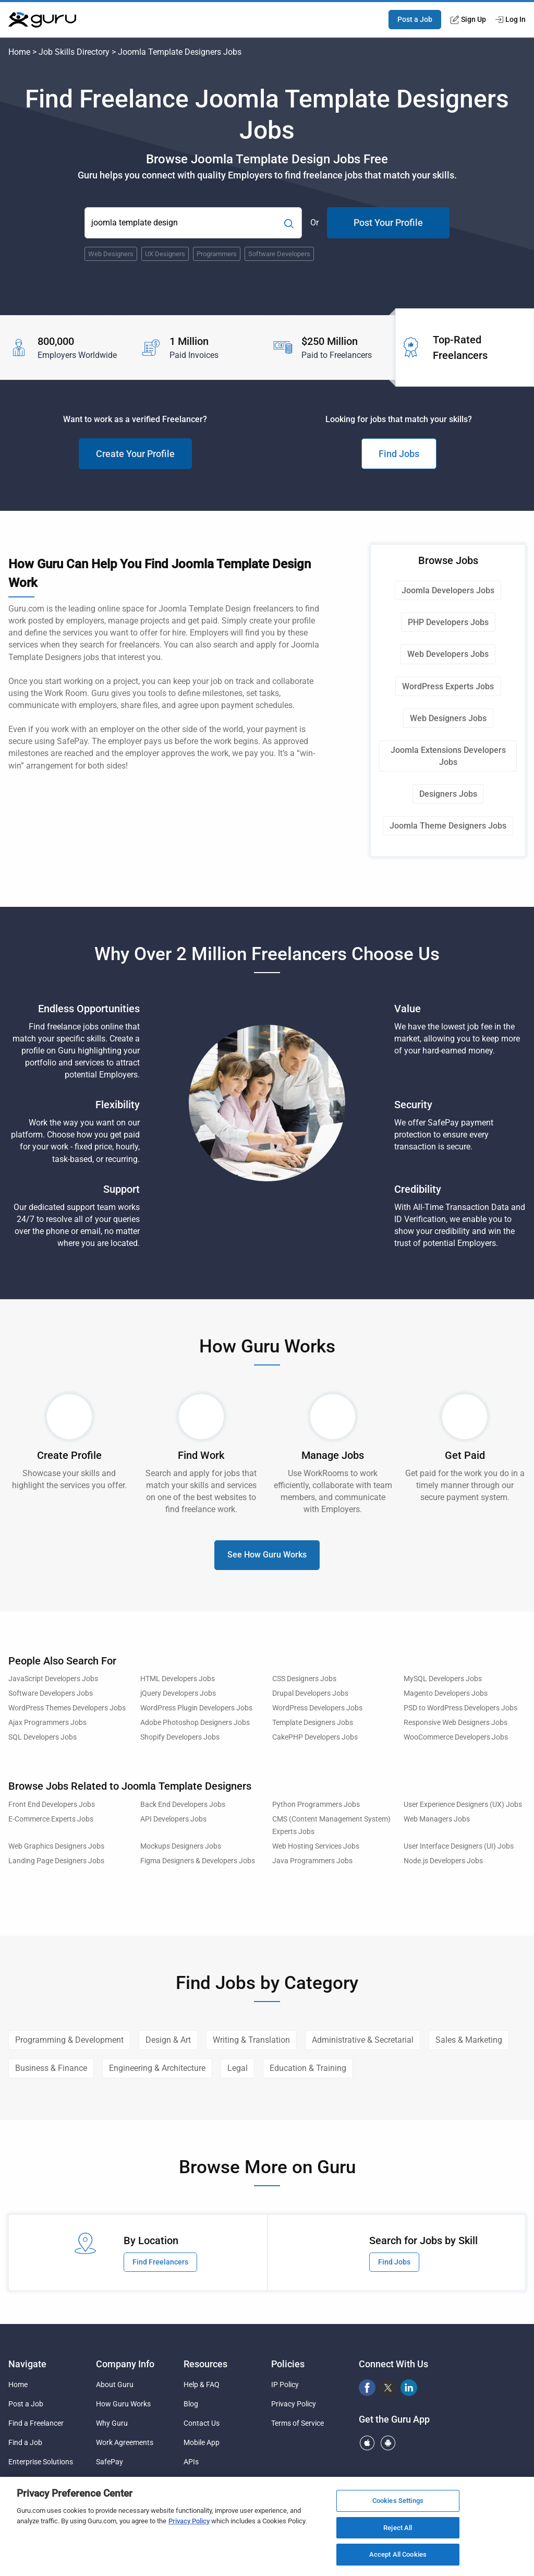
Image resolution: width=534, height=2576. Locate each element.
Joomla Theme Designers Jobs (448, 826)
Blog (191, 2404)
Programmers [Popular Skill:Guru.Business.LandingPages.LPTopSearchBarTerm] (217, 254)
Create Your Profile (135, 453)
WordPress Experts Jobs (448, 686)
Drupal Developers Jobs (310, 1693)
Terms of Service (297, 2423)
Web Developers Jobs (448, 654)
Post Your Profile (388, 222)
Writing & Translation (251, 2040)
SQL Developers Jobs (42, 1737)
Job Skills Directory (74, 52)
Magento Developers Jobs (446, 1693)
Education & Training (308, 2068)
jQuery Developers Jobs (178, 1693)
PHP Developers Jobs (448, 622)
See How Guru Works (267, 1555)
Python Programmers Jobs (316, 1804)
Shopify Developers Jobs (180, 1737)
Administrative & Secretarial (363, 2040)
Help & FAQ (202, 2384)
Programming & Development (69, 2040)
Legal (237, 2068)
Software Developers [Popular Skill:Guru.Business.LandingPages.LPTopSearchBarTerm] (279, 254)
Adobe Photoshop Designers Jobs (195, 1722)
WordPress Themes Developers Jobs (67, 1708)
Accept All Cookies (398, 2554)
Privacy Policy (293, 2404)
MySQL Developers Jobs (443, 1678)
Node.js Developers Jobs (443, 1860)
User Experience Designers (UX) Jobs (463, 1804)
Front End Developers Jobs (51, 1804)
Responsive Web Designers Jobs (455, 1722)
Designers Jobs (448, 794)
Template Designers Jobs (312, 1722)
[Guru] (42, 20)
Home (19, 52)
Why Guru (112, 2423)
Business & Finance (51, 2068)
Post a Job (414, 19)
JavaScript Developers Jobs (53, 1678)
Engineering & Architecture (157, 2068)
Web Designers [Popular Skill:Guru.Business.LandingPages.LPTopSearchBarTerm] (111, 254)
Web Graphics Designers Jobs (56, 1846)
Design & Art (168, 2040)
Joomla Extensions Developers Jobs (448, 756)
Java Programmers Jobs (312, 1860)
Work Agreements (124, 2442)
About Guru (115, 2384)
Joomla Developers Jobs (448, 590)
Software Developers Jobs (50, 1693)
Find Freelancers (160, 2262)
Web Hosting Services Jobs (315, 1846)
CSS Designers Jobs (304, 1678)
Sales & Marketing (468, 2040)
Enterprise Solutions (40, 2462)
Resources (205, 2363)
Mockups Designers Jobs (180, 1846)
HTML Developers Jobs (177, 1678)
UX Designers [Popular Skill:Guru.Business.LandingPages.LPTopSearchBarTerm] (165, 254)
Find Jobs (399, 453)
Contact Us (202, 2423)
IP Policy (285, 2384)
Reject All (397, 2528)
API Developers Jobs (173, 1819)
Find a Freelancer (36, 2423)
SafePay (109, 2462)
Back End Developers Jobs (182, 1804)
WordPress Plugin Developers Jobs (196, 1708)
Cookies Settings (397, 2501)
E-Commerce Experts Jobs (50, 1819)
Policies (288, 2363)
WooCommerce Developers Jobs (456, 1737)
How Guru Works (123, 2404)
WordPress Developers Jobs (317, 1708)
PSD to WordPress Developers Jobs (460, 1708)
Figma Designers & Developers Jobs (197, 1860)
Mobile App (202, 2442)
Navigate (27, 2363)
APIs (191, 2462)
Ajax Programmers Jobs (47, 1722)
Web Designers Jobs (448, 718)
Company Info (125, 2363)
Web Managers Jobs (437, 1819)
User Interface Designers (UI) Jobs (459, 1846)
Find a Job (25, 2442)
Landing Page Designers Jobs (56, 1860)
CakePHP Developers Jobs (315, 1737)
